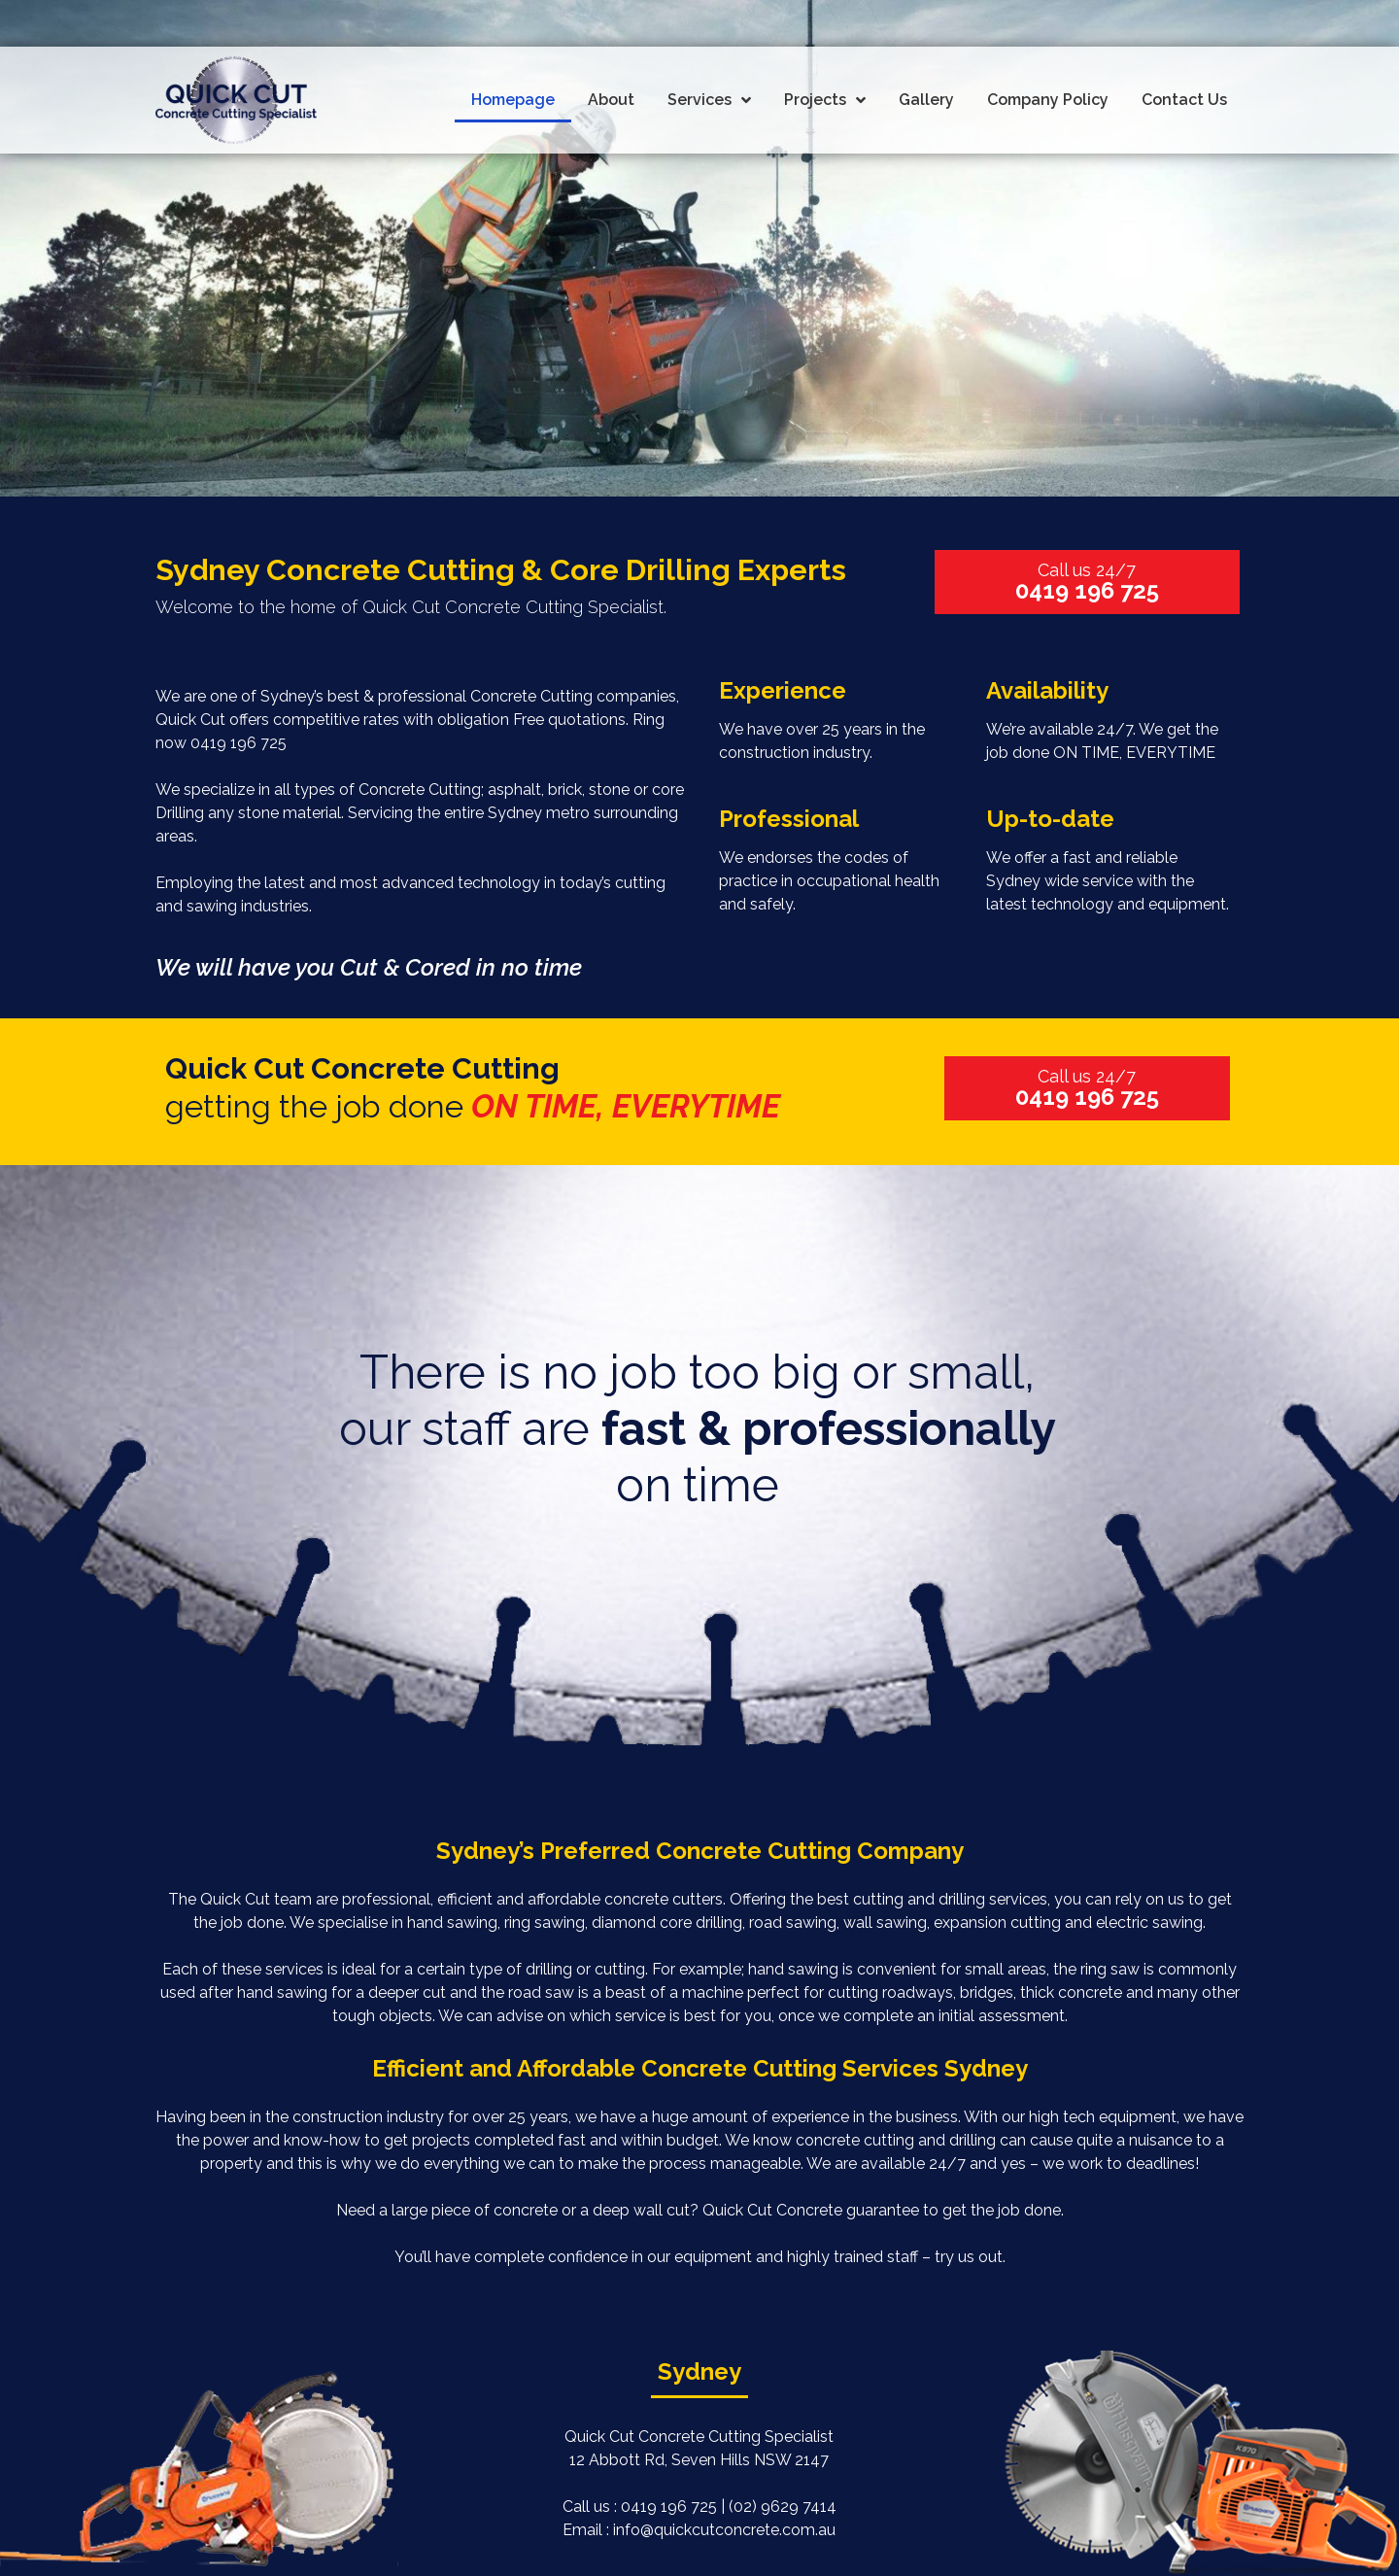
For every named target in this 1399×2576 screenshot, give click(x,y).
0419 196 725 (238, 743)
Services (709, 101)
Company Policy (1048, 99)
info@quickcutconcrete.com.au (724, 2530)
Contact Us (1184, 99)
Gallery (926, 99)
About (611, 99)
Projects (825, 101)
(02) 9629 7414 (782, 2506)
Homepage (513, 99)
